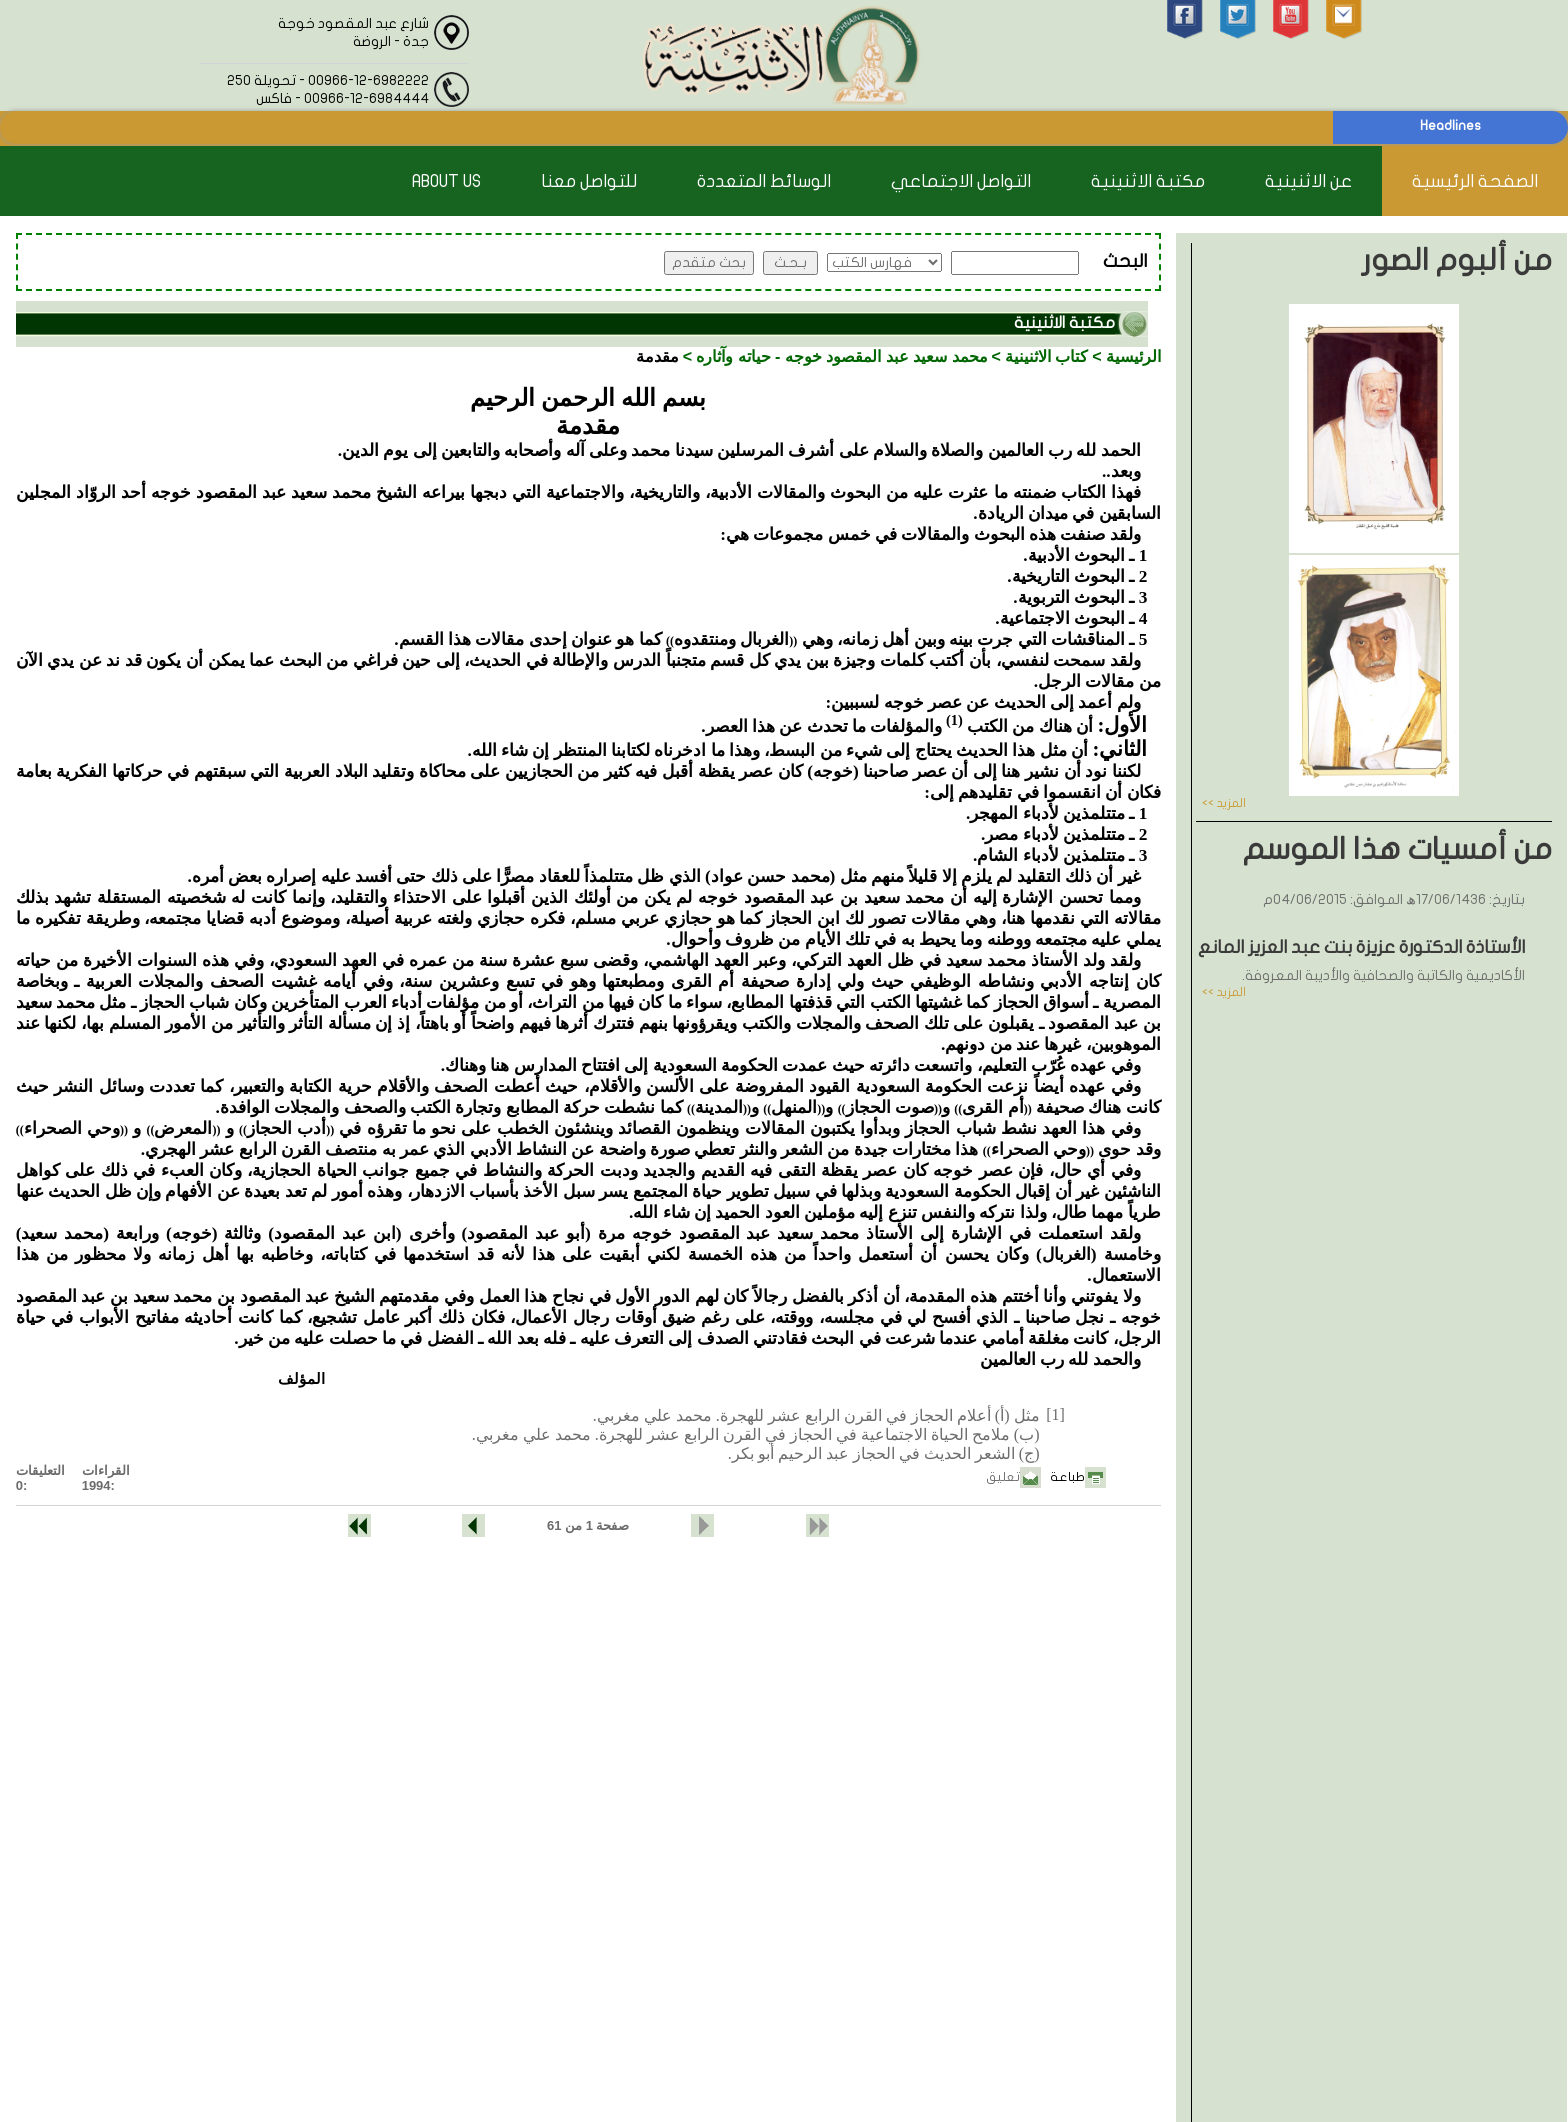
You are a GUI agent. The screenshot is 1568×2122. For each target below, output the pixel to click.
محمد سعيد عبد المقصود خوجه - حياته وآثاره (841, 356)
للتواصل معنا (589, 181)
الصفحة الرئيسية (1475, 181)
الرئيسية (1133, 356)
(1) (954, 720)
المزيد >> (1224, 803)
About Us (446, 181)
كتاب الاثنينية (1046, 356)
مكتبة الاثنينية (1148, 181)
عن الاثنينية (1308, 181)
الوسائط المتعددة (764, 181)
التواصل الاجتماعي (961, 181)
